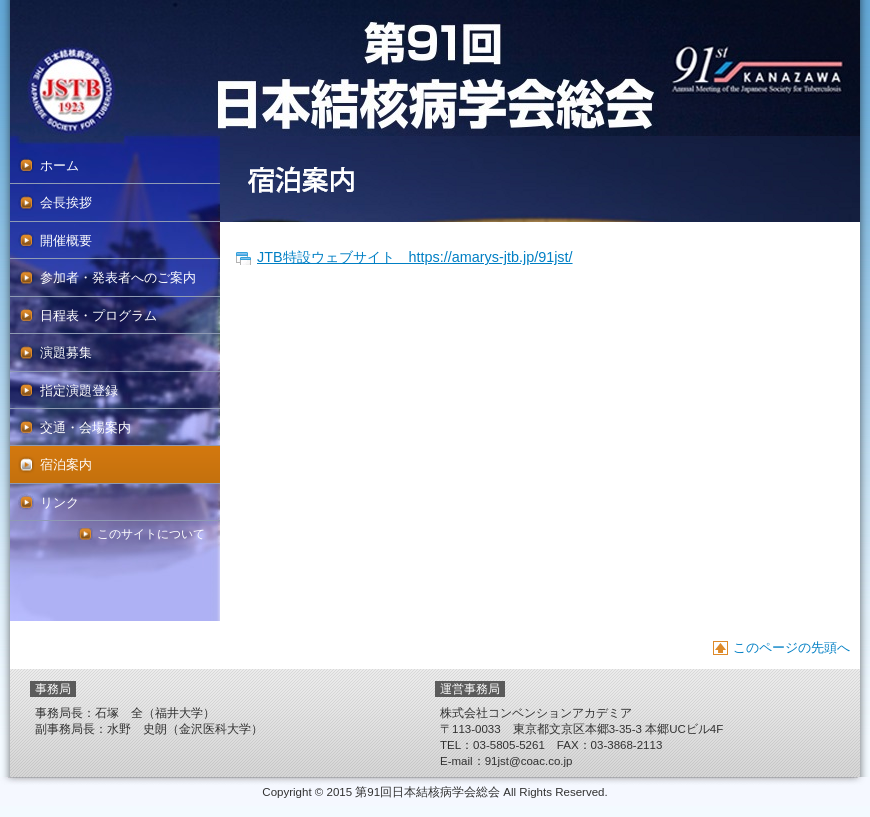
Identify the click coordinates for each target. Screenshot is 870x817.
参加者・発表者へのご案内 (118, 277)
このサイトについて (151, 534)
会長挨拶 (66, 202)
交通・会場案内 (85, 427)
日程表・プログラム (98, 315)
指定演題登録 (79, 390)
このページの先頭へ (791, 647)
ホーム (59, 165)
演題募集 (66, 352)
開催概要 (66, 240)
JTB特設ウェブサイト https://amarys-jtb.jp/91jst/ (415, 257)
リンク (59, 502)
